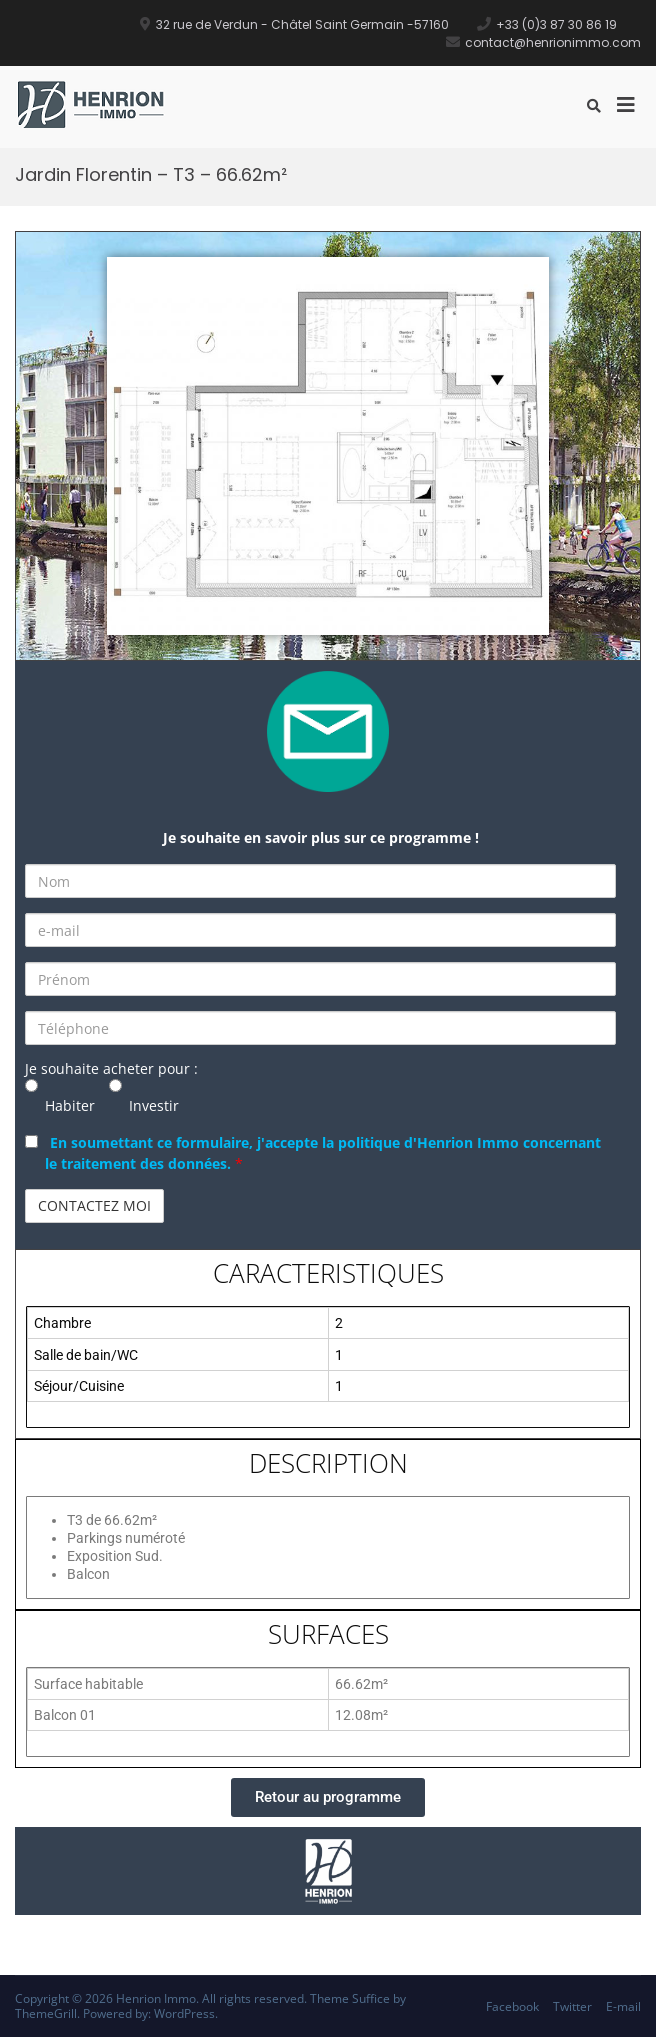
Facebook (512, 2006)
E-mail (623, 2006)
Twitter (572, 2006)
